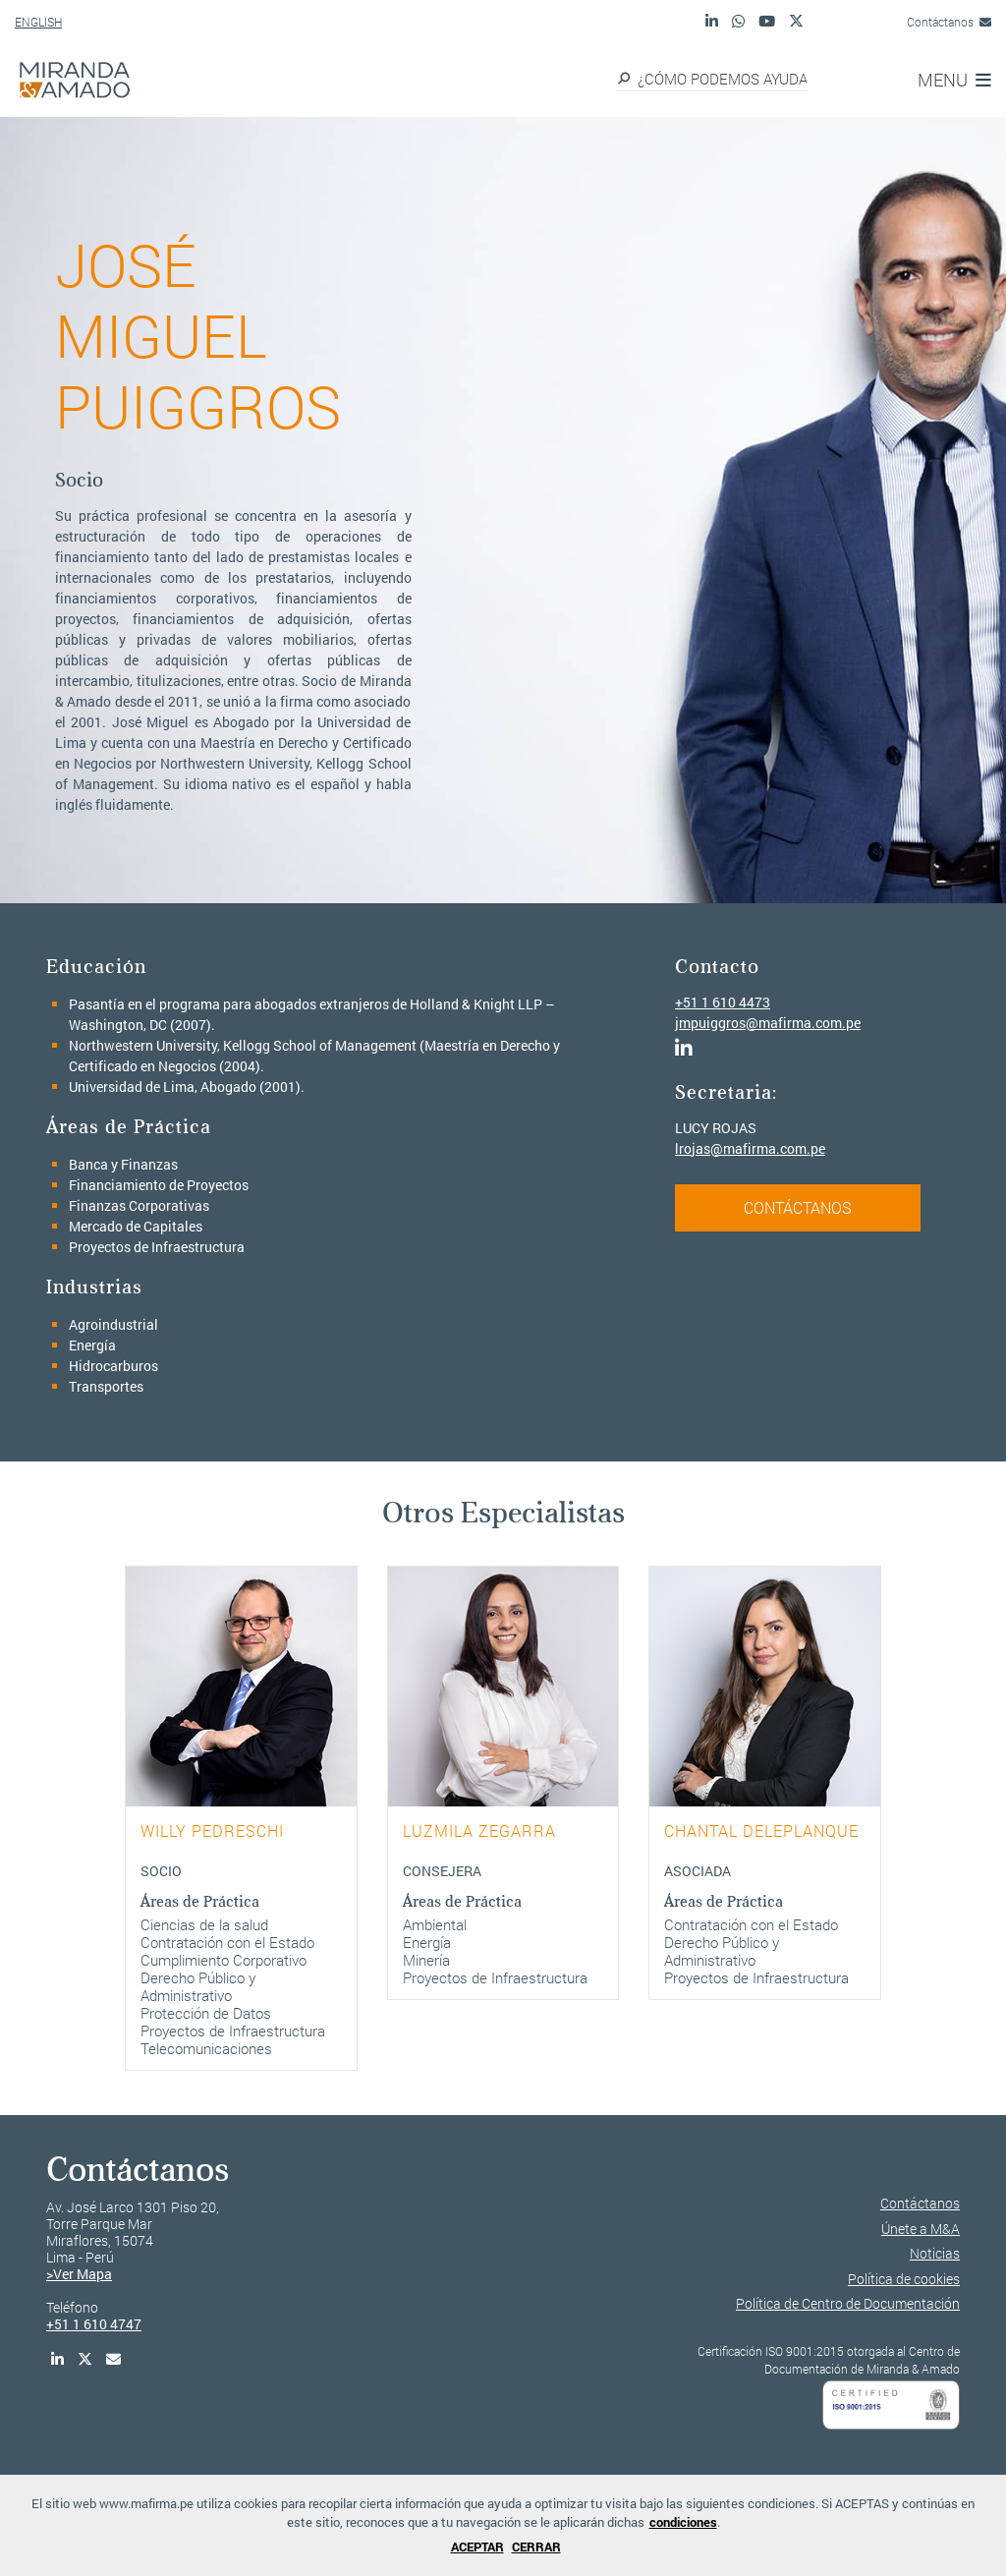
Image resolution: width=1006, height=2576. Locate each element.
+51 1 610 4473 (722, 1002)
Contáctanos (949, 21)
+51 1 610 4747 (93, 2324)
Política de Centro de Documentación (848, 2303)
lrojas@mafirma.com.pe (750, 1148)
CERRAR (536, 2546)
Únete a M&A (920, 2228)
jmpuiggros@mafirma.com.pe (768, 1022)
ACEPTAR (477, 2546)
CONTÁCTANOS (798, 1207)
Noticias (935, 2253)
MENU (954, 79)
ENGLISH (38, 21)
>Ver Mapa (79, 2273)
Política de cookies (904, 2278)
